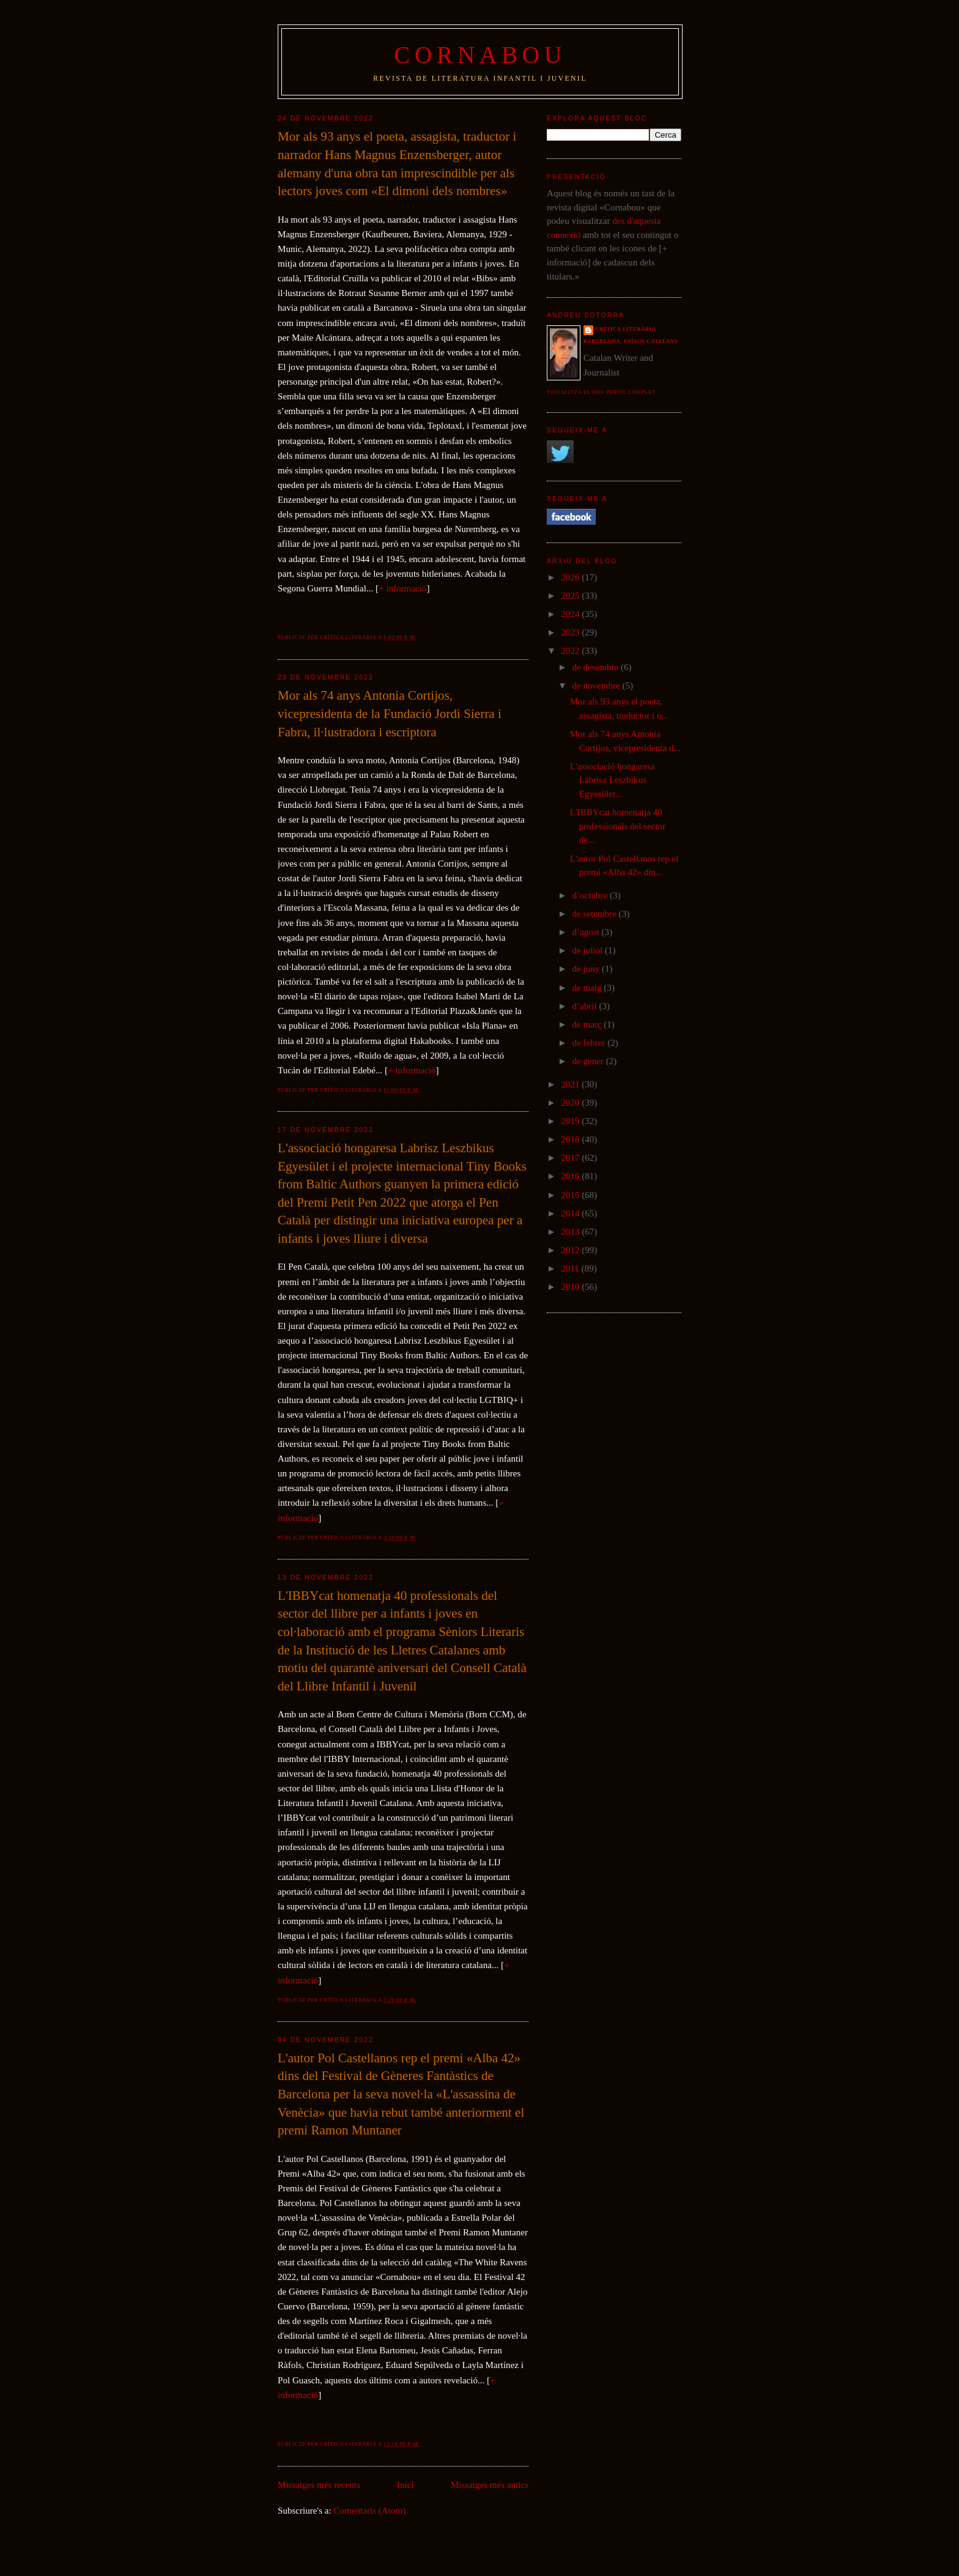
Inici (405, 2485)
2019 (571, 1121)
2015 (571, 1195)
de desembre (596, 667)
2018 (571, 1139)
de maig (588, 988)
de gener (588, 1061)
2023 (571, 632)
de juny (587, 969)
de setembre (595, 914)
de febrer (589, 1043)
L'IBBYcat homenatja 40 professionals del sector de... (618, 826)
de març (588, 1024)
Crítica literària (626, 329)
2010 (571, 1287)
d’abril (585, 1006)
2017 (571, 1158)
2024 (571, 614)
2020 (571, 1103)
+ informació (402, 588)
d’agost (586, 932)
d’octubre (591, 895)
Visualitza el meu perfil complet (601, 392)
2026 (571, 577)
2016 (571, 1176)
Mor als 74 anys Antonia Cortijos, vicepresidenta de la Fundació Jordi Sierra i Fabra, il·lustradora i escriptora (390, 713)
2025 (571, 596)
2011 (571, 1268)
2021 (571, 1084)
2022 (571, 651)
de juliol (588, 950)
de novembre (597, 685)
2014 (571, 1213)
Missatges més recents (319, 2485)
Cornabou (480, 55)
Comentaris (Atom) (370, 2510)
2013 (571, 1232)
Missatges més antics (489, 2485)
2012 (571, 1250)
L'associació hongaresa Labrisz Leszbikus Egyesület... (612, 780)
